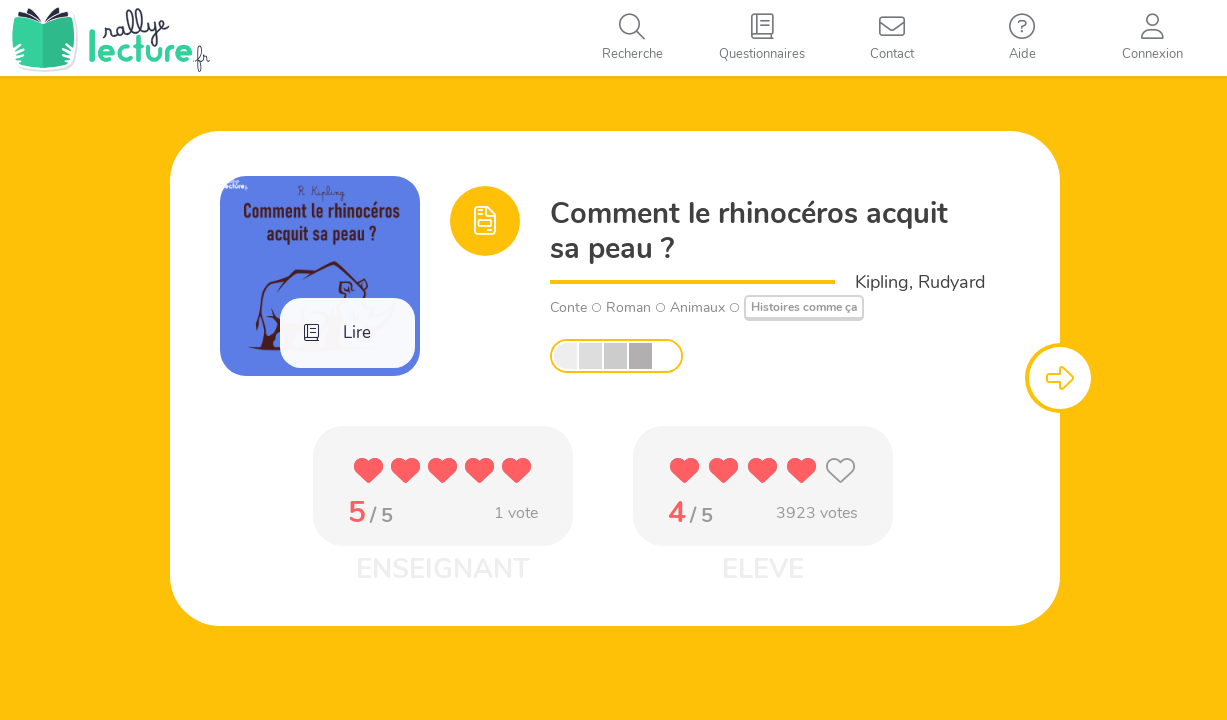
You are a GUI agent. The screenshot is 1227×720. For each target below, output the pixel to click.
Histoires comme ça (804, 307)
